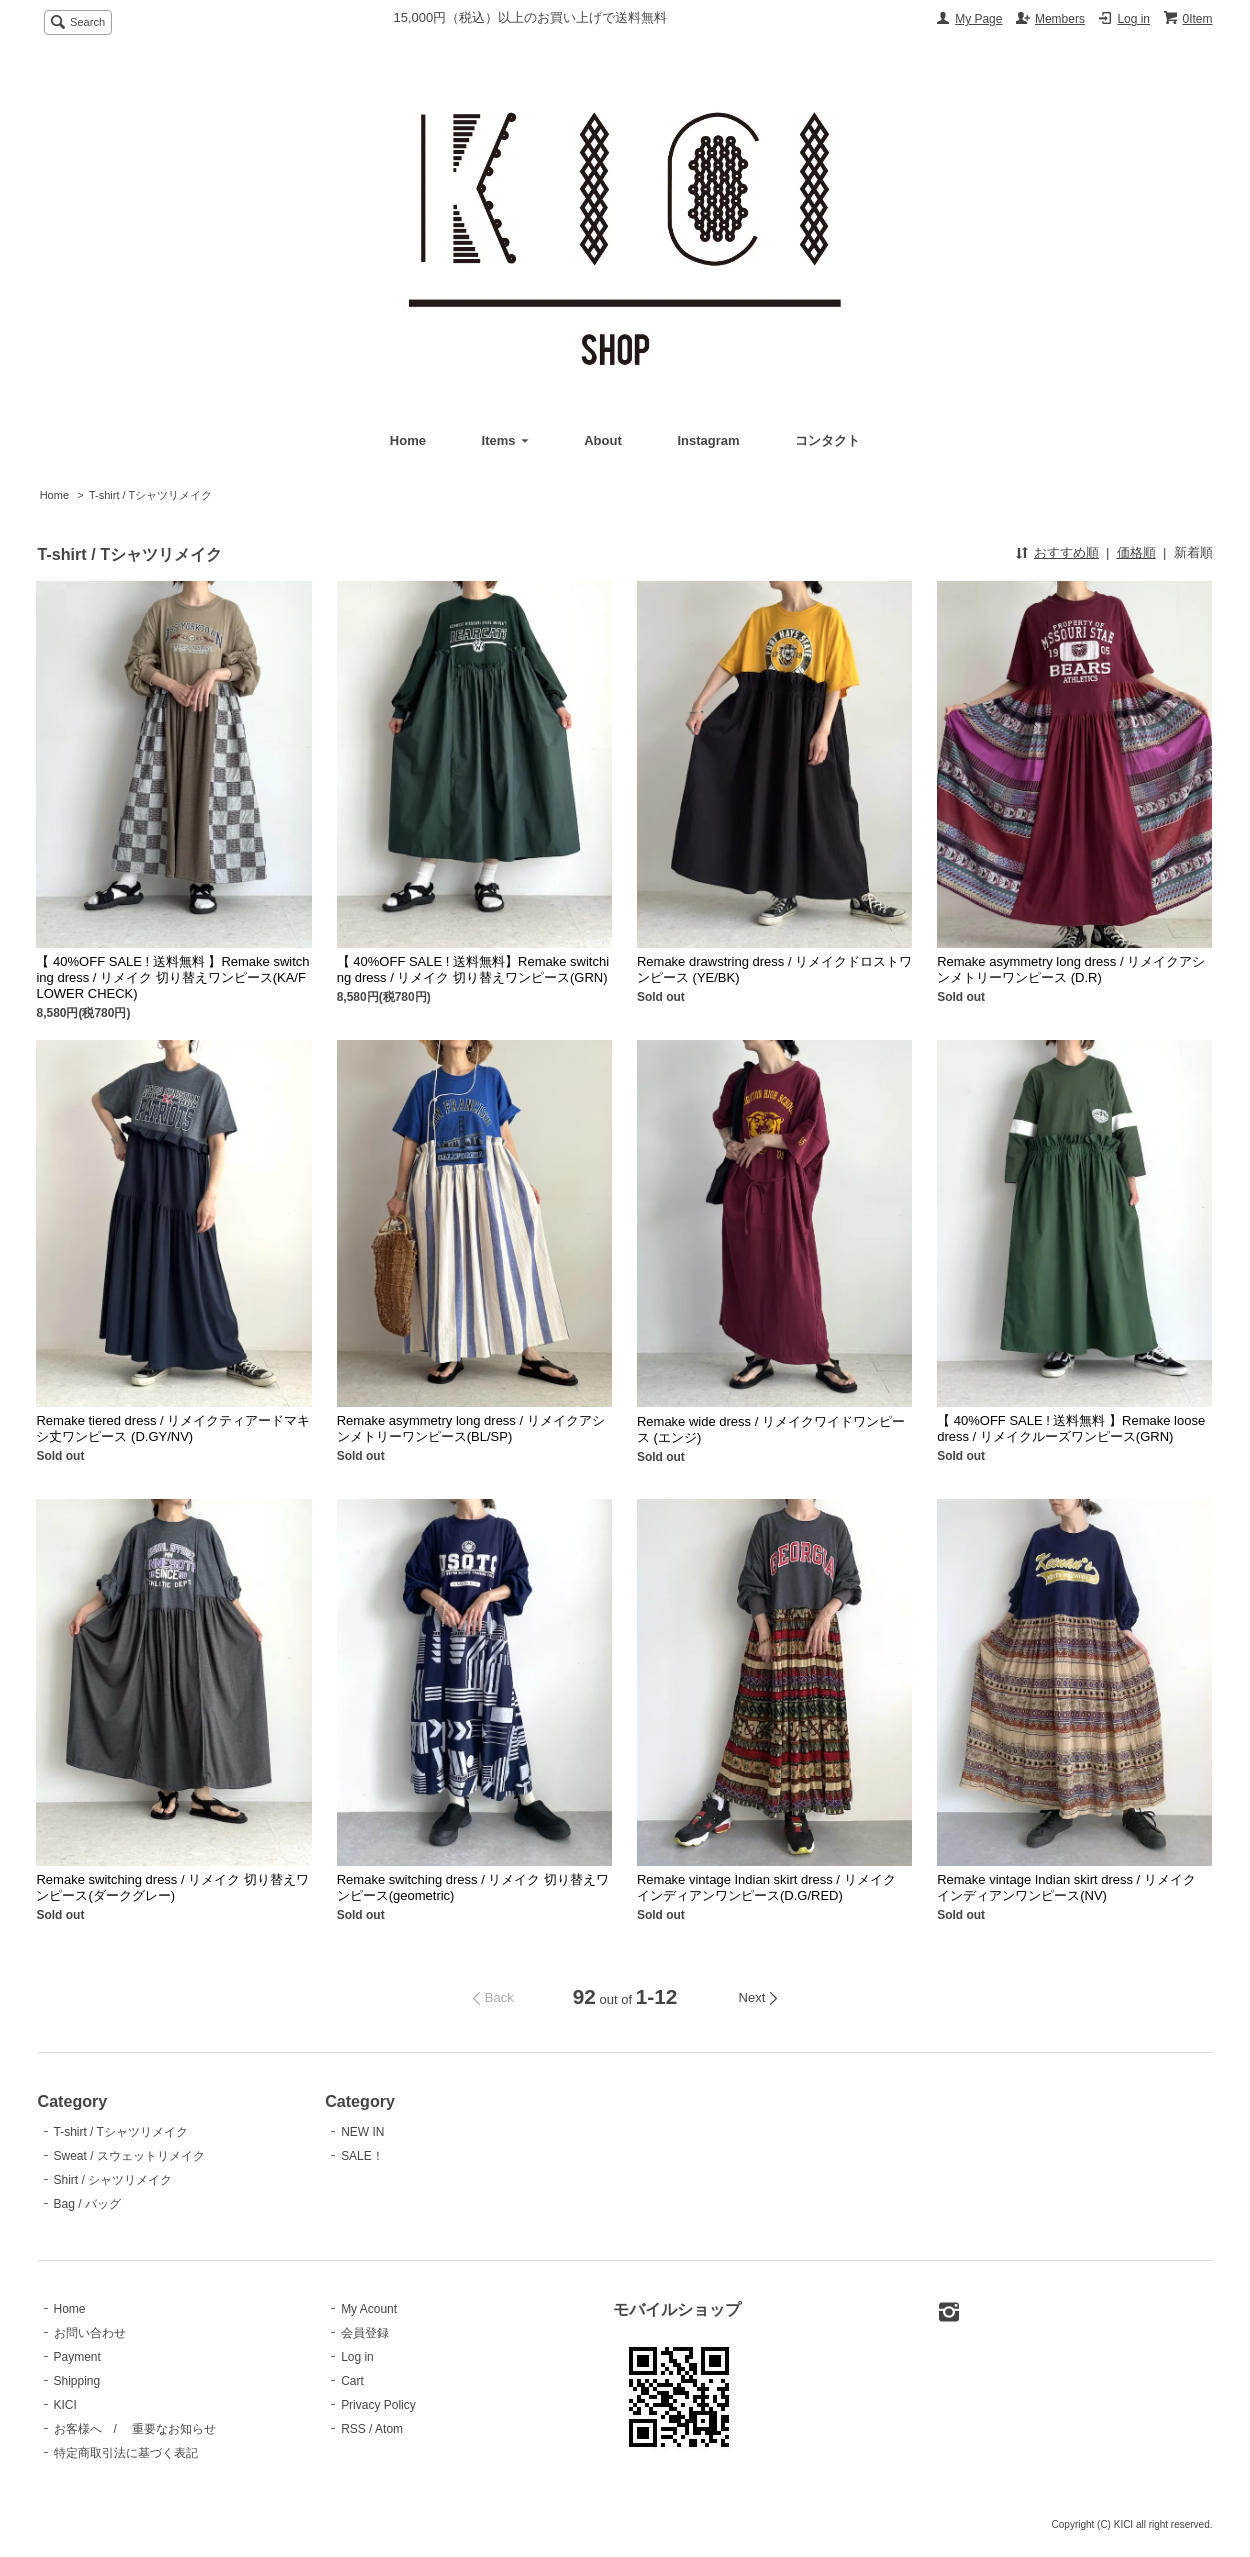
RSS (353, 2429)
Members (1060, 19)
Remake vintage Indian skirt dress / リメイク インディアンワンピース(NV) (1066, 1887)
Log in (1133, 19)
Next (752, 1997)
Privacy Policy (378, 2405)
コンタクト (827, 440)
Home (408, 440)
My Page (978, 19)
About (603, 440)
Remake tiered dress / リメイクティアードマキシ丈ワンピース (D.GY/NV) (173, 1428)
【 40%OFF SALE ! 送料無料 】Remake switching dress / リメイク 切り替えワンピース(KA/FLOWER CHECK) (172, 977)
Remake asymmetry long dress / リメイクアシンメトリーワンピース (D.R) (1071, 969)
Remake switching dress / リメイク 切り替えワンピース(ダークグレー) (172, 1887)
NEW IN (362, 2132)
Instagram (708, 440)
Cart (352, 2381)
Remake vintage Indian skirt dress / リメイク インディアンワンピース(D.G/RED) (766, 1887)
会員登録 (365, 2333)
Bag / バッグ (87, 2204)
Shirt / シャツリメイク (113, 2180)
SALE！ (362, 2156)
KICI (65, 2405)
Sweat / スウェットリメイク (129, 2156)
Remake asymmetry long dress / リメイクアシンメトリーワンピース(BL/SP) (471, 1428)
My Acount (369, 2309)
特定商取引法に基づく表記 (126, 2453)
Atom (389, 2429)
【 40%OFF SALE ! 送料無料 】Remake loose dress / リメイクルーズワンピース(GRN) (1071, 1428)
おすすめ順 (1066, 552)
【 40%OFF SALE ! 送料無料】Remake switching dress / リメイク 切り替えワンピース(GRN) (473, 969)
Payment (77, 2357)
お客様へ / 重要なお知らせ (135, 2429)
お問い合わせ (90, 2333)
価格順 (1136, 552)
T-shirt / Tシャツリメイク (150, 495)
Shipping (77, 2381)
